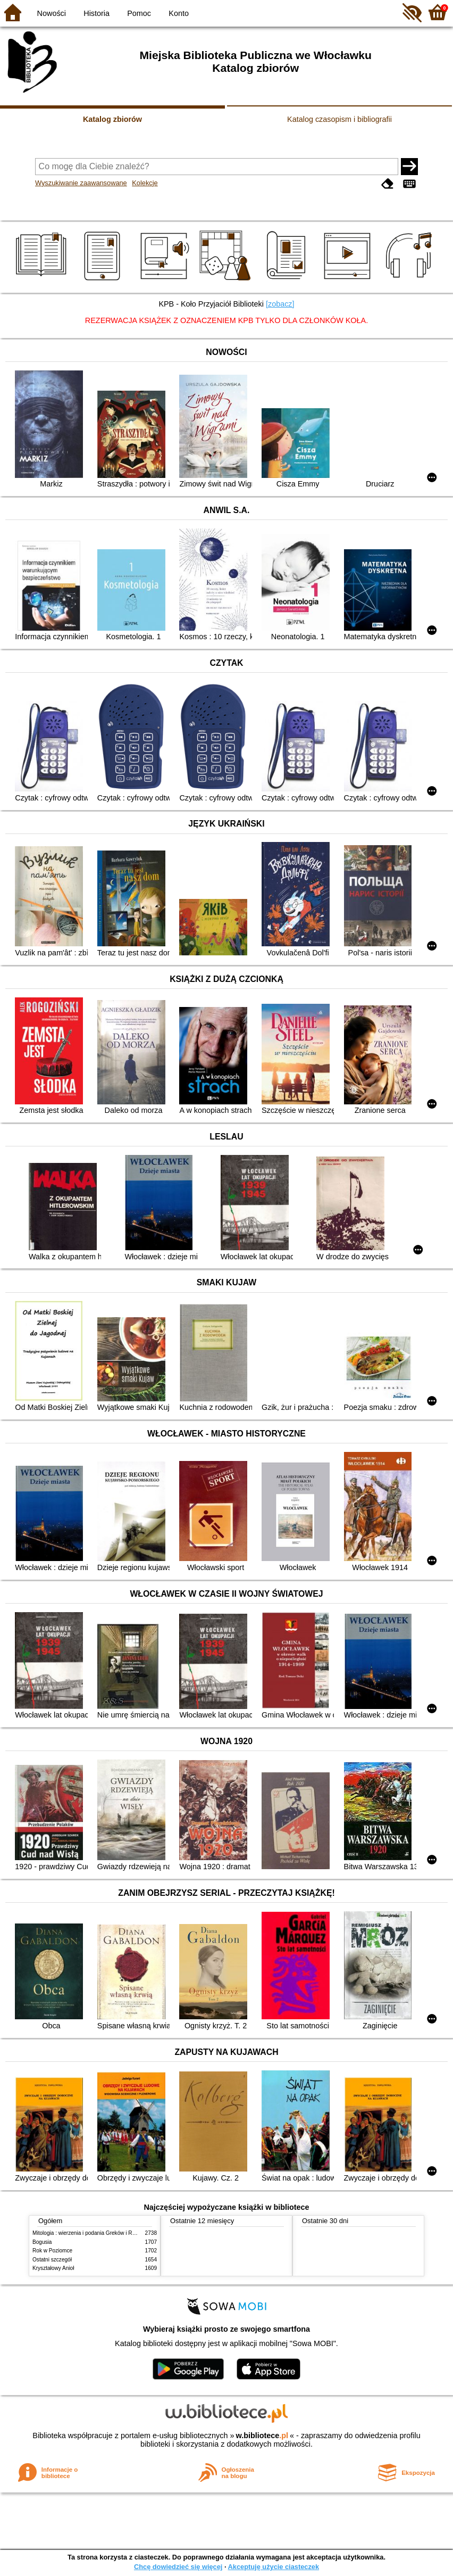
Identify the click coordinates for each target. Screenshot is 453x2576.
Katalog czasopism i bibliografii (339, 119)
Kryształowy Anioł (53, 2268)
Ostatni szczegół (52, 2260)
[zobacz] (280, 304)
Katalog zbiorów (112, 119)
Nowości (51, 13)
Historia (96, 13)
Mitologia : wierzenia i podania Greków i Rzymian (90, 2233)
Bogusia (42, 2242)
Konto (179, 13)
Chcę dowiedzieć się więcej (178, 2567)
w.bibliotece (262, 2435)
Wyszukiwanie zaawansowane (81, 183)
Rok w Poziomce (52, 2250)
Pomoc (139, 13)
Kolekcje (144, 183)
